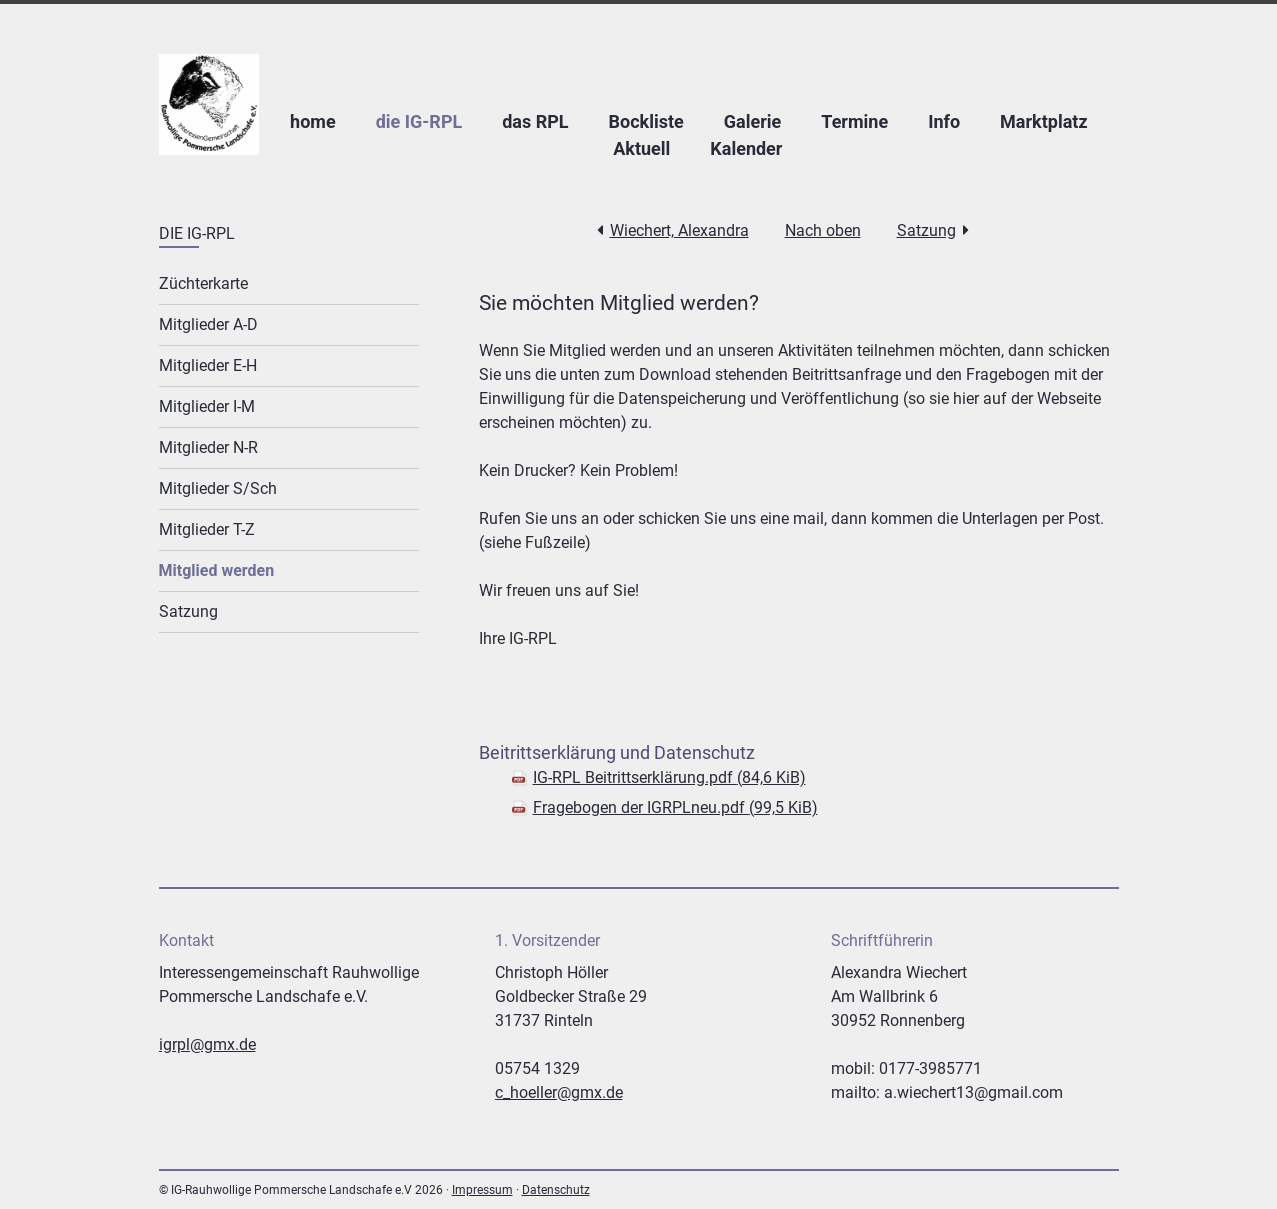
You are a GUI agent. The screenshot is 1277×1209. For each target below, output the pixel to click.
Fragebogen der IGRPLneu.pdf (675, 807)
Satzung (926, 230)
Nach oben (823, 230)
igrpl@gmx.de (207, 1044)
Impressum (482, 1190)
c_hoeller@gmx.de (559, 1092)
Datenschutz (556, 1190)
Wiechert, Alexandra (679, 230)
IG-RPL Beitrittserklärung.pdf (669, 777)
